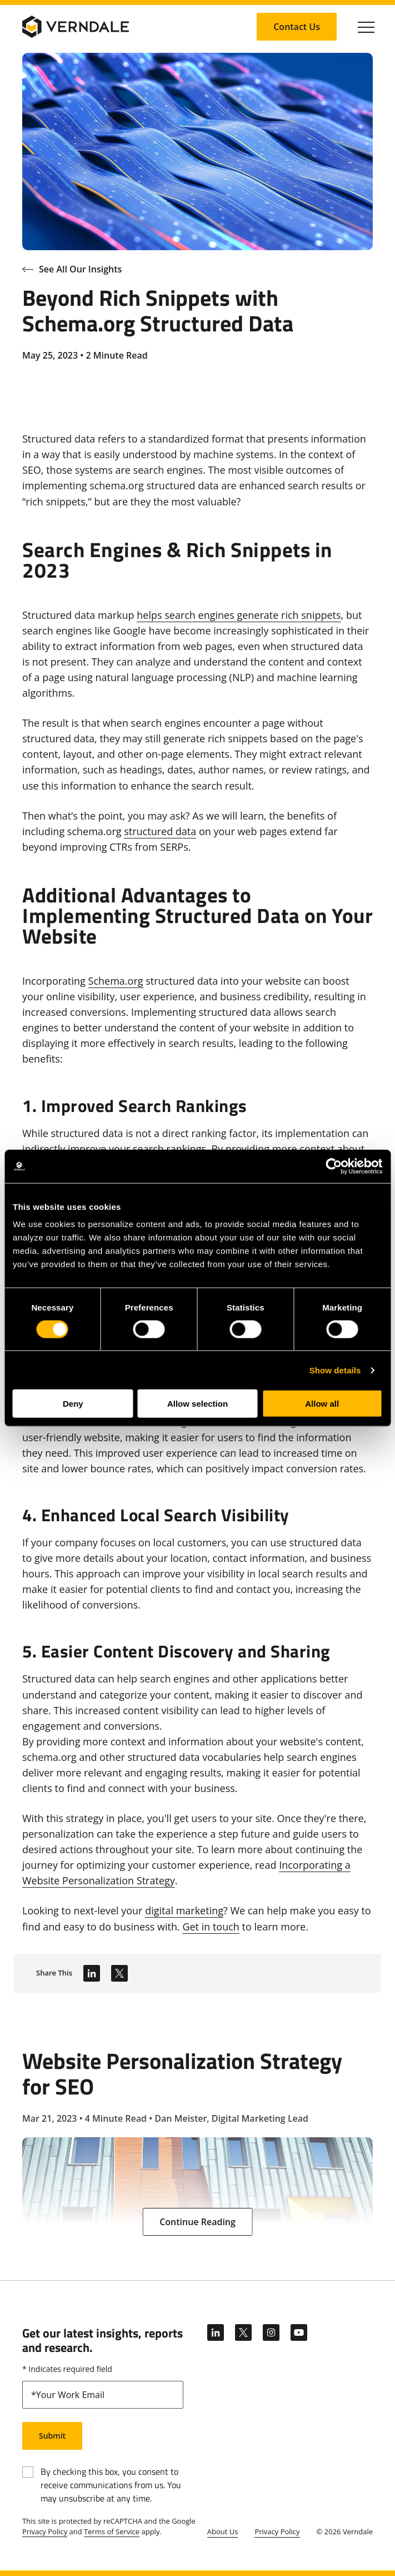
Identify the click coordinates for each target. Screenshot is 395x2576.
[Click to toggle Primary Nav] (366, 26)
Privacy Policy (44, 2532)
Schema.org (115, 980)
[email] (102, 2395)
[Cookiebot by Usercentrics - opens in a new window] (333, 1166)
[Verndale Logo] (75, 27)
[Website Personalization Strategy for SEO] (197, 2136)
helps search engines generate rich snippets (239, 615)
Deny (73, 1403)
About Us (222, 2532)
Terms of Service (111, 2532)
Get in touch (210, 1926)
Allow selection (197, 1403)
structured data (160, 831)
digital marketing (184, 1910)
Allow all (322, 1403)
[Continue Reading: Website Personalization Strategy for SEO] (197, 2222)
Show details (335, 1369)
